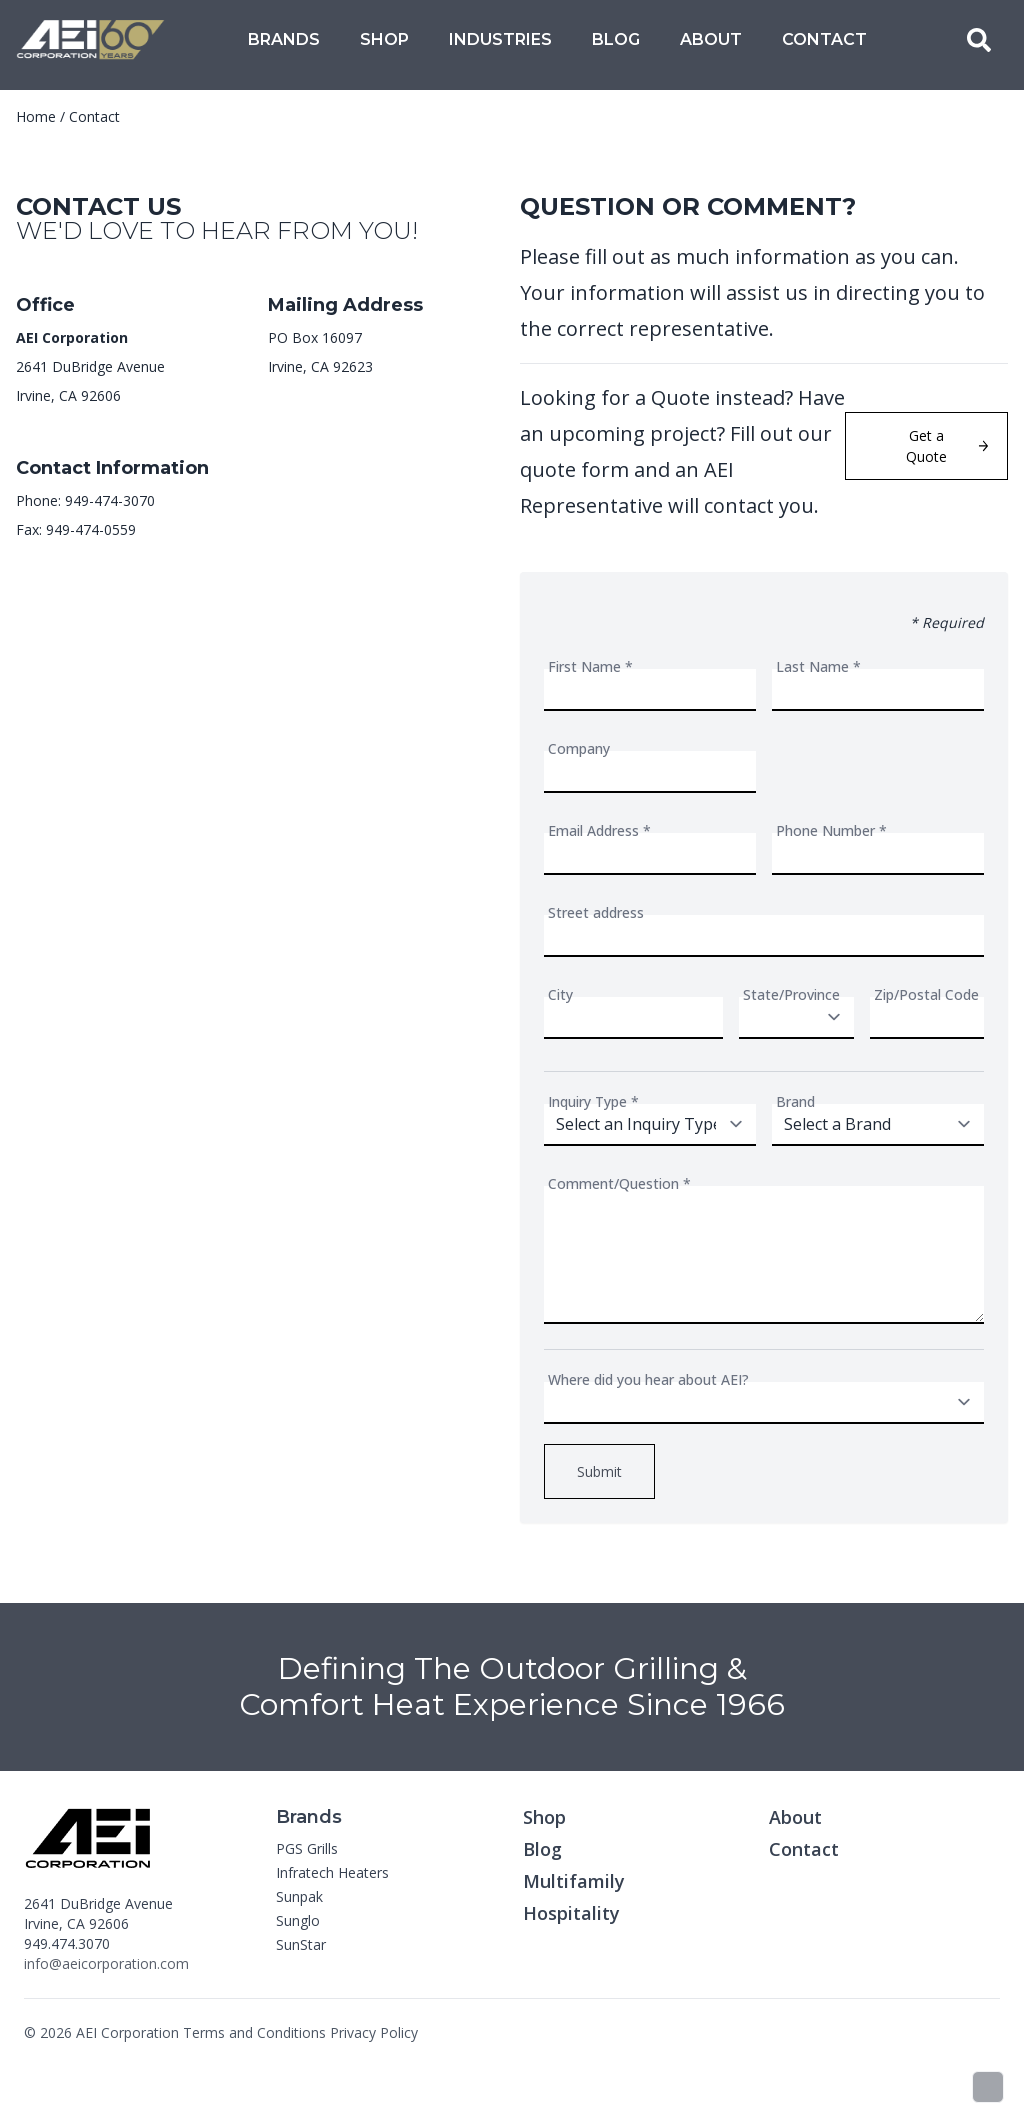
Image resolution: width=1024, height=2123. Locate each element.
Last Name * (818, 666)
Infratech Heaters (332, 1872)
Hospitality (571, 1913)
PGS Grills (307, 1848)
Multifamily (574, 1881)
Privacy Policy (374, 2032)
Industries (500, 39)
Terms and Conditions (254, 2032)
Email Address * (599, 830)
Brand (795, 1101)
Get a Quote (947, 446)
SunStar (301, 1944)
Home (36, 116)
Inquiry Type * (593, 1101)
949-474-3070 (110, 500)
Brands (284, 39)
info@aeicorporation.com (106, 1963)
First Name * (590, 666)
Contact (824, 39)
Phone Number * (831, 830)
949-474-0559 (91, 529)
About (711, 39)
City (560, 994)
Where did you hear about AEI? (648, 1379)
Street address (596, 912)
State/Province (791, 994)
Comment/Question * (619, 1183)
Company (579, 748)
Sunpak (299, 1896)
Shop (384, 39)
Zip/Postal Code (926, 994)
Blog (616, 39)
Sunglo (298, 1920)
